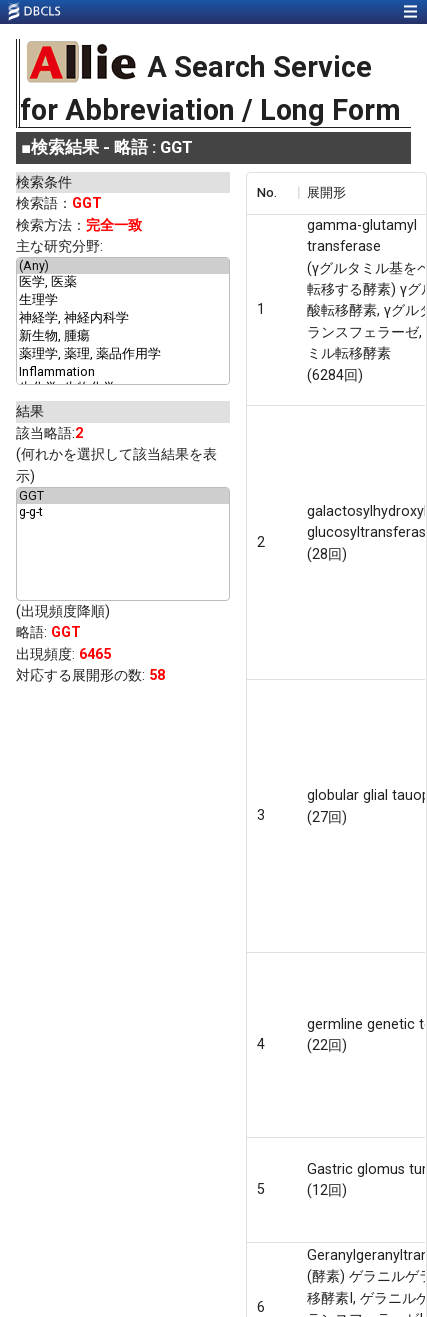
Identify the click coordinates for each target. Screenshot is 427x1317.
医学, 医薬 (123, 283)
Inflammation (123, 372)
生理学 (123, 301)
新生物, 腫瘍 (123, 337)
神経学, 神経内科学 (123, 319)
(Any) (123, 266)
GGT (123, 496)
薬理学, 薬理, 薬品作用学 (123, 355)
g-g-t (123, 512)
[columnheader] (272, 193)
